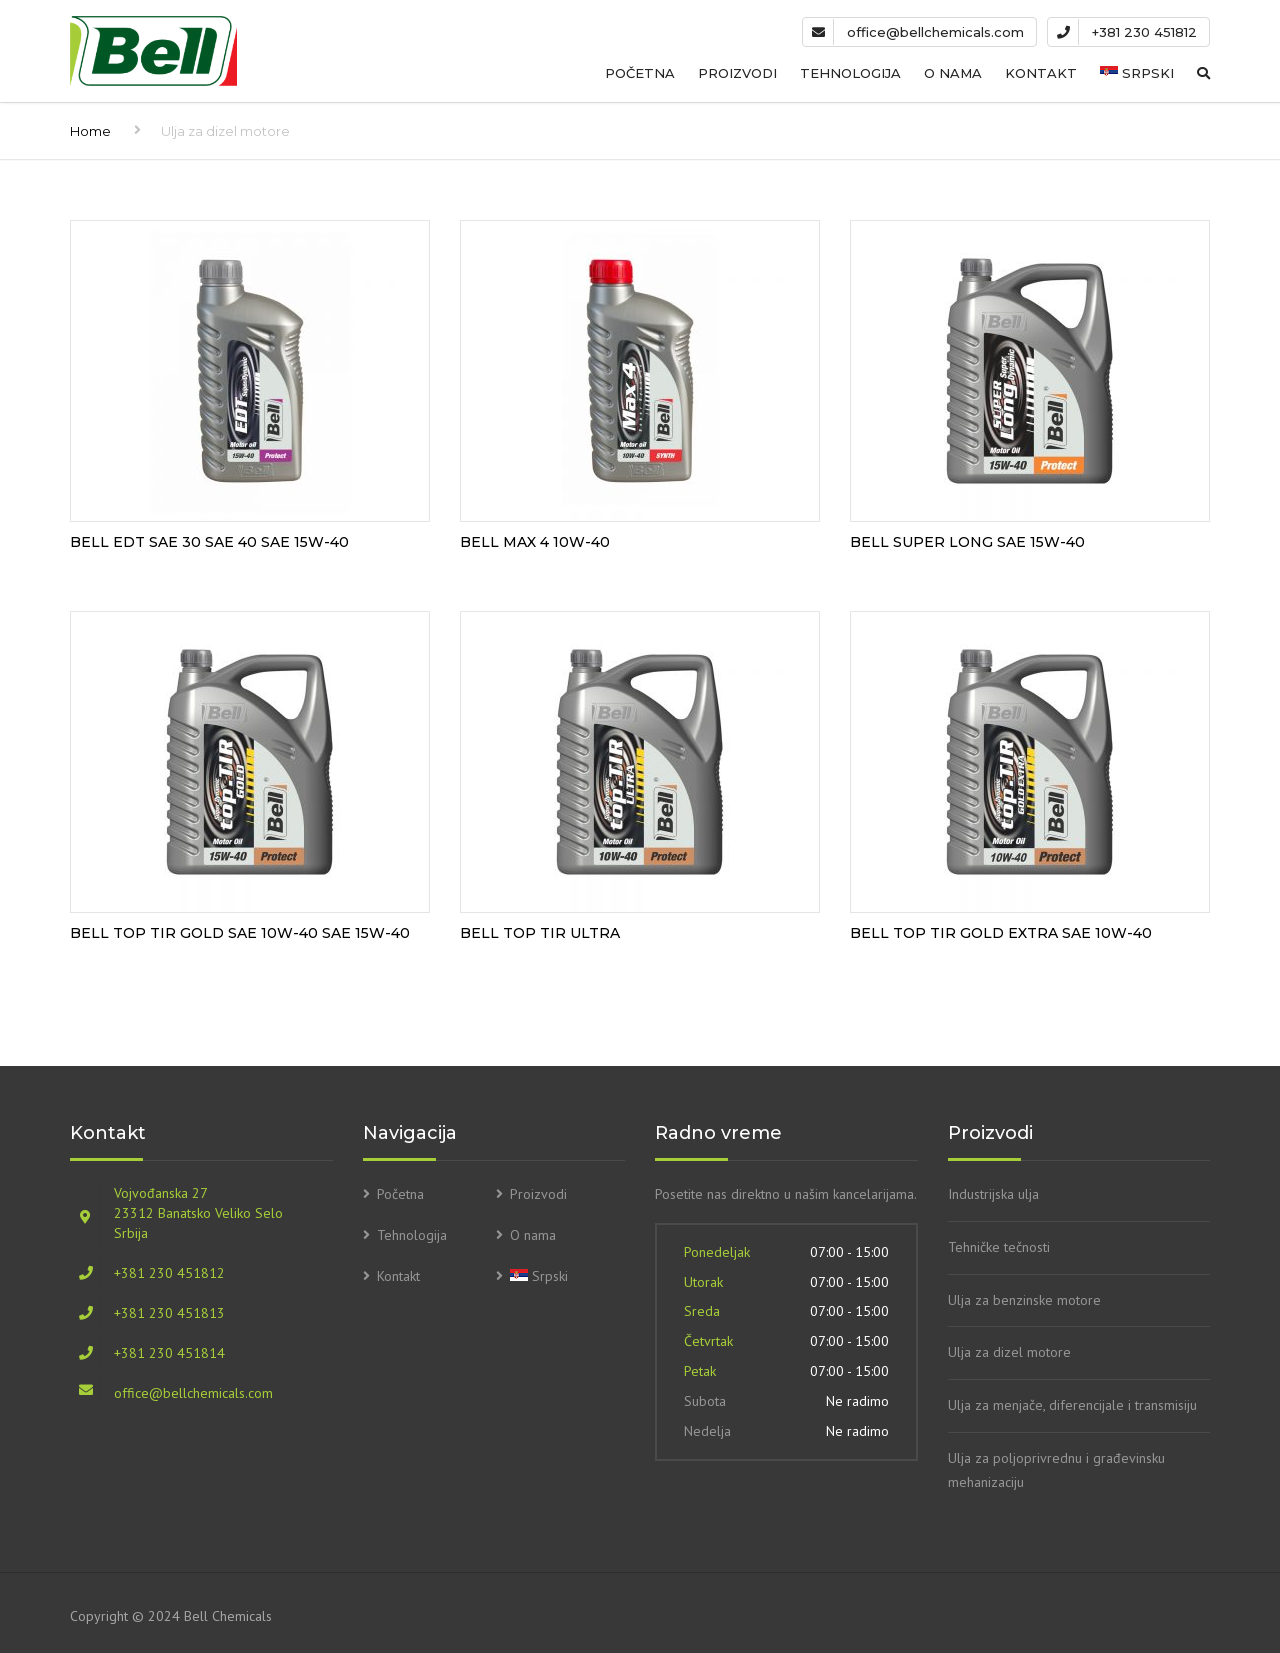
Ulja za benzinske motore (1024, 1300)
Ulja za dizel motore (1009, 1352)
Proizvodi (737, 73)
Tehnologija (850, 73)
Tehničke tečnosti (999, 1247)
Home (90, 131)
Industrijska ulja (993, 1194)
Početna (640, 73)
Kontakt (1041, 73)
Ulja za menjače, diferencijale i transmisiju (1072, 1405)
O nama (953, 73)
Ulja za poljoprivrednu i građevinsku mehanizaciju (1056, 1470)
